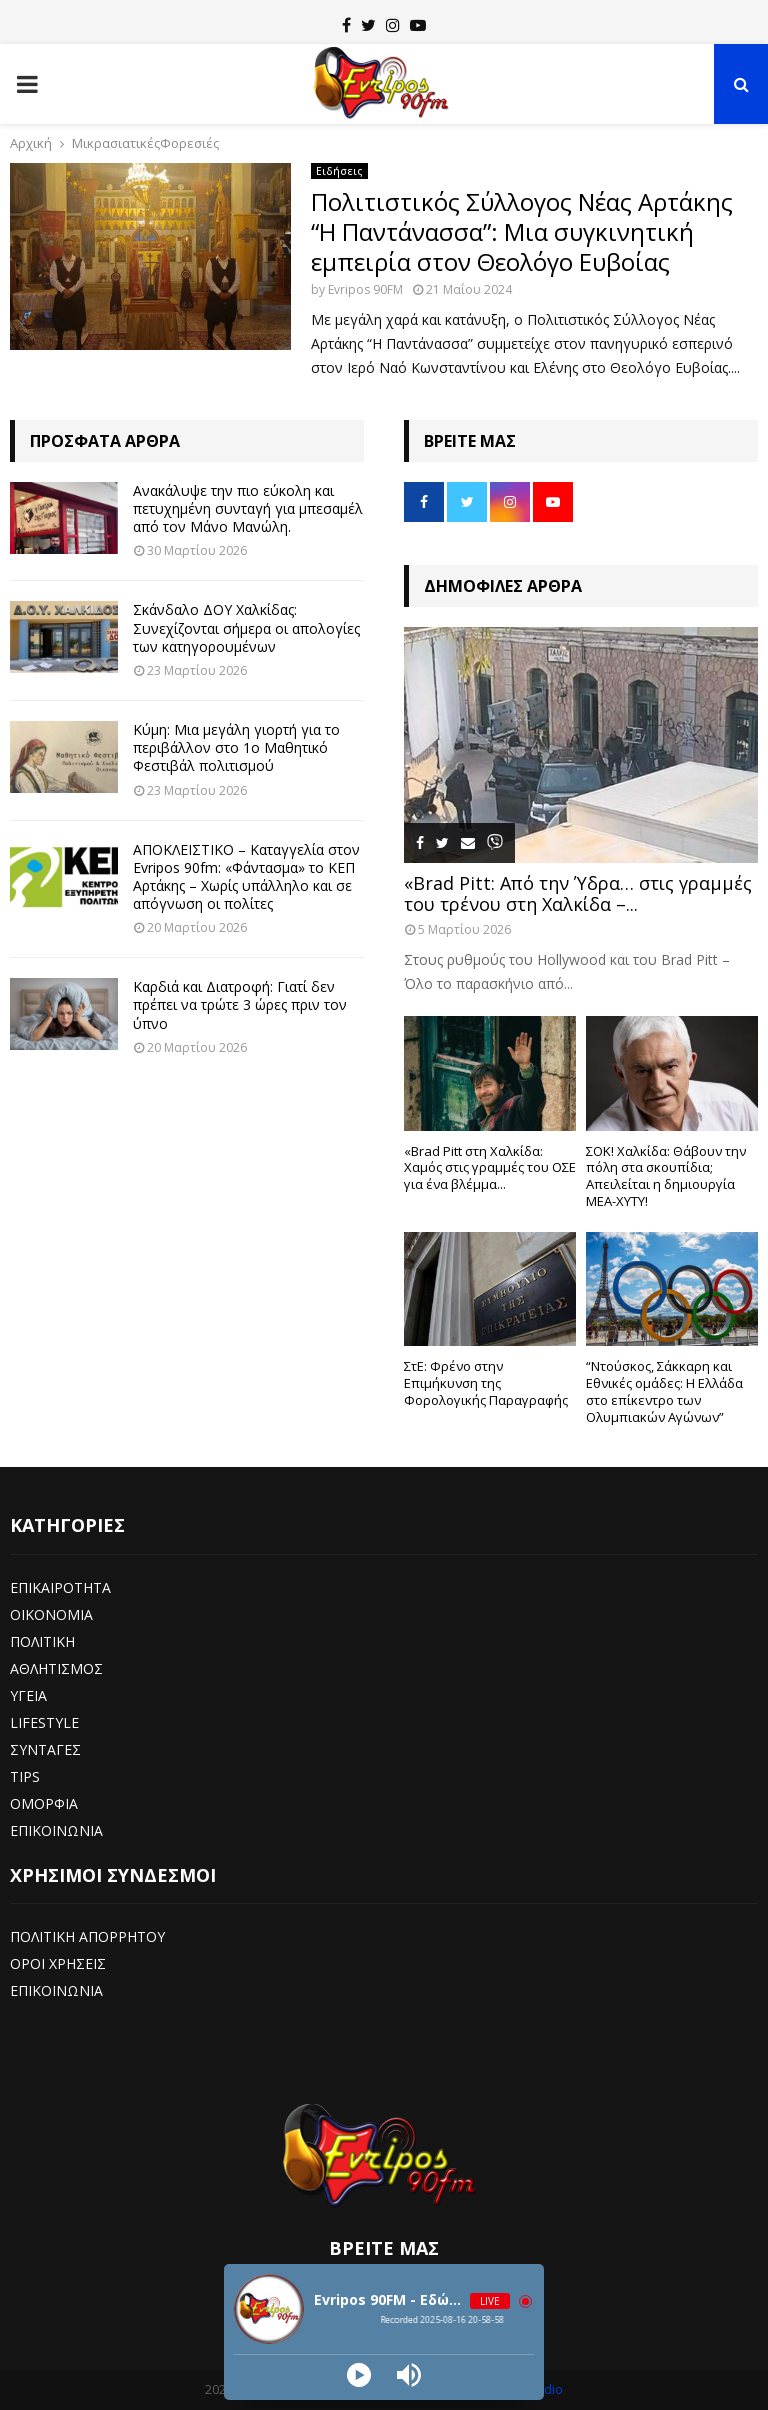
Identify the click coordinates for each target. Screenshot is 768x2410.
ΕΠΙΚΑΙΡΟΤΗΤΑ (60, 1587)
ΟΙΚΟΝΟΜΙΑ (51, 1614)
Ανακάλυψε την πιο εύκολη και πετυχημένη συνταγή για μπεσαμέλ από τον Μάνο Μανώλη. (248, 508)
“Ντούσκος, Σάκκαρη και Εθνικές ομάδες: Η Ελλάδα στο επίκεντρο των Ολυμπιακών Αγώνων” (664, 1391)
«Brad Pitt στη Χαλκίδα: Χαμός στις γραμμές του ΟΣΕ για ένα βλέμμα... (490, 1168)
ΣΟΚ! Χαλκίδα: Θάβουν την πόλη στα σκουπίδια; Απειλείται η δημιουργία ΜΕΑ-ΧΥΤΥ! (666, 1176)
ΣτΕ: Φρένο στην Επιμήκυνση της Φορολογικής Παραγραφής (486, 1383)
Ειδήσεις (339, 171)
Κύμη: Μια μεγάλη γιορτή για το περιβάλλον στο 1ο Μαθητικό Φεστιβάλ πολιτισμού (236, 747)
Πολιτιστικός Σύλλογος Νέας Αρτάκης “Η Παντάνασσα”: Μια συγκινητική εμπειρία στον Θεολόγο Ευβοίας (522, 231)
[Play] (359, 2375)
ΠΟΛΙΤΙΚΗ (42, 1641)
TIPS (25, 1776)
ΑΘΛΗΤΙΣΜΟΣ (56, 1668)
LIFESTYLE (44, 1722)
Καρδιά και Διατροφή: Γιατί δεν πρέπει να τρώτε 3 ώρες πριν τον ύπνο (240, 1004)
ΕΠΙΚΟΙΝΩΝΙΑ (56, 1830)
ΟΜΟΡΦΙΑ (44, 1803)
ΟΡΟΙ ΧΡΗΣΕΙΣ (58, 1963)
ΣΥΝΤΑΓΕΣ (45, 1749)
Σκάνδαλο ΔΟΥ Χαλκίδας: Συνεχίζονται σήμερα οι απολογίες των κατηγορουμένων (246, 627)
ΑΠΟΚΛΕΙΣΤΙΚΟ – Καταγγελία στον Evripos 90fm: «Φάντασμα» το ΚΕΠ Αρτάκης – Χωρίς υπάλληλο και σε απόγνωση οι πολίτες (246, 877)
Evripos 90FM (365, 289)
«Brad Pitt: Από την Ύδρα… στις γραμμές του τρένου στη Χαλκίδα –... (578, 894)
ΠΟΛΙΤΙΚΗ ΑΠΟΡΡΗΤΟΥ (87, 1936)
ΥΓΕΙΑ (28, 1695)
